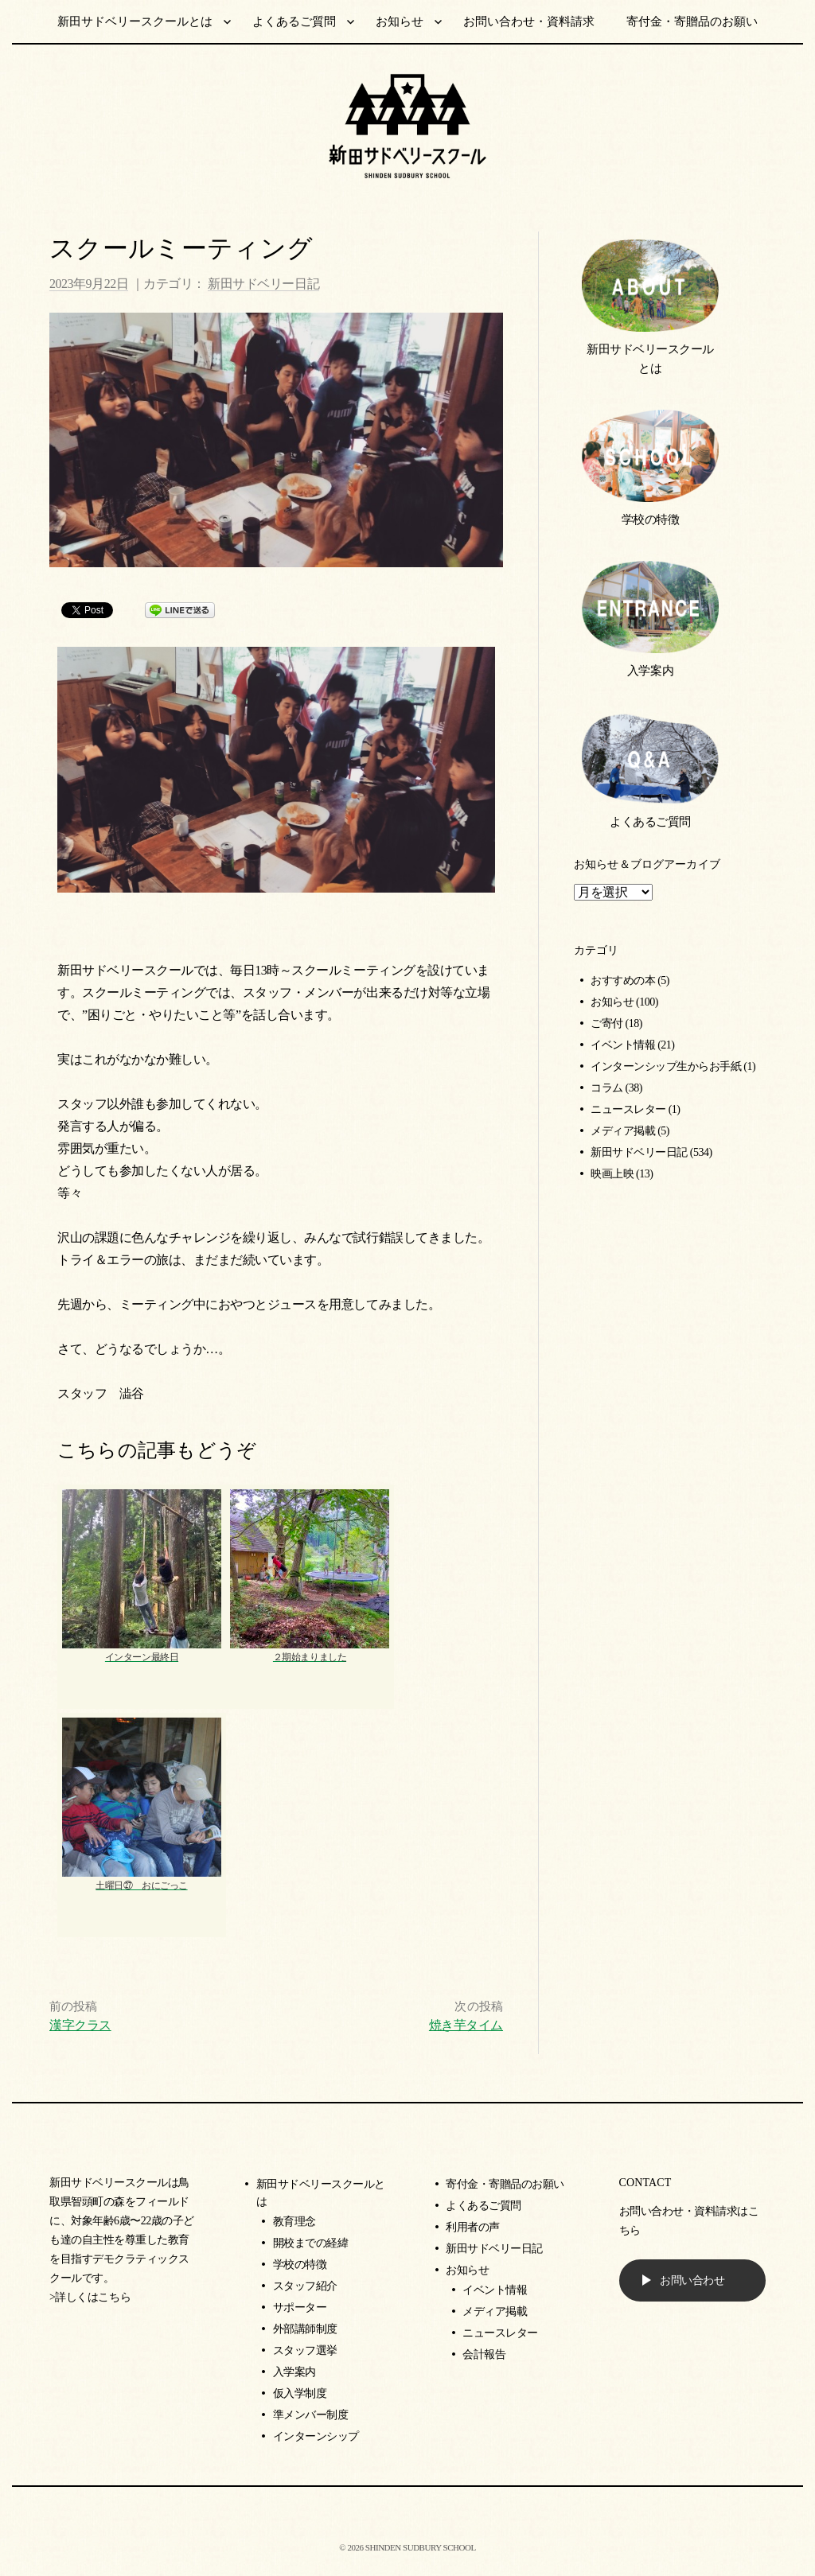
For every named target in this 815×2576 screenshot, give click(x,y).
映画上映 (612, 1174)
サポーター (300, 2307)
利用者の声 (473, 2227)
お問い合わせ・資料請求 (529, 21)
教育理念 (294, 2222)
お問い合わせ (692, 2280)
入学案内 (650, 670)
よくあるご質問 (294, 21)
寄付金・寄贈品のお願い (692, 21)
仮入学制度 (300, 2393)
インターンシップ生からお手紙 (666, 1066)
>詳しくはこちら (90, 2297)
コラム (607, 1088)
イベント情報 (623, 1045)
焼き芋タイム (466, 2025)
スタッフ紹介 (305, 2286)
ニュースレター (628, 1109)
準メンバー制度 (311, 2415)
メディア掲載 (623, 1131)
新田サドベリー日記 (263, 283)
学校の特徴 (651, 519)
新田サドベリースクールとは (135, 21)
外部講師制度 (305, 2329)
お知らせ (399, 21)
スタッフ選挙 (305, 2350)
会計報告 (483, 2354)
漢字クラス (80, 2025)
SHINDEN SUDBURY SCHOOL (420, 2547)
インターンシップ (316, 2436)
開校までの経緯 (311, 2243)
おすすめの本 (623, 980)
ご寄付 (607, 1023)
